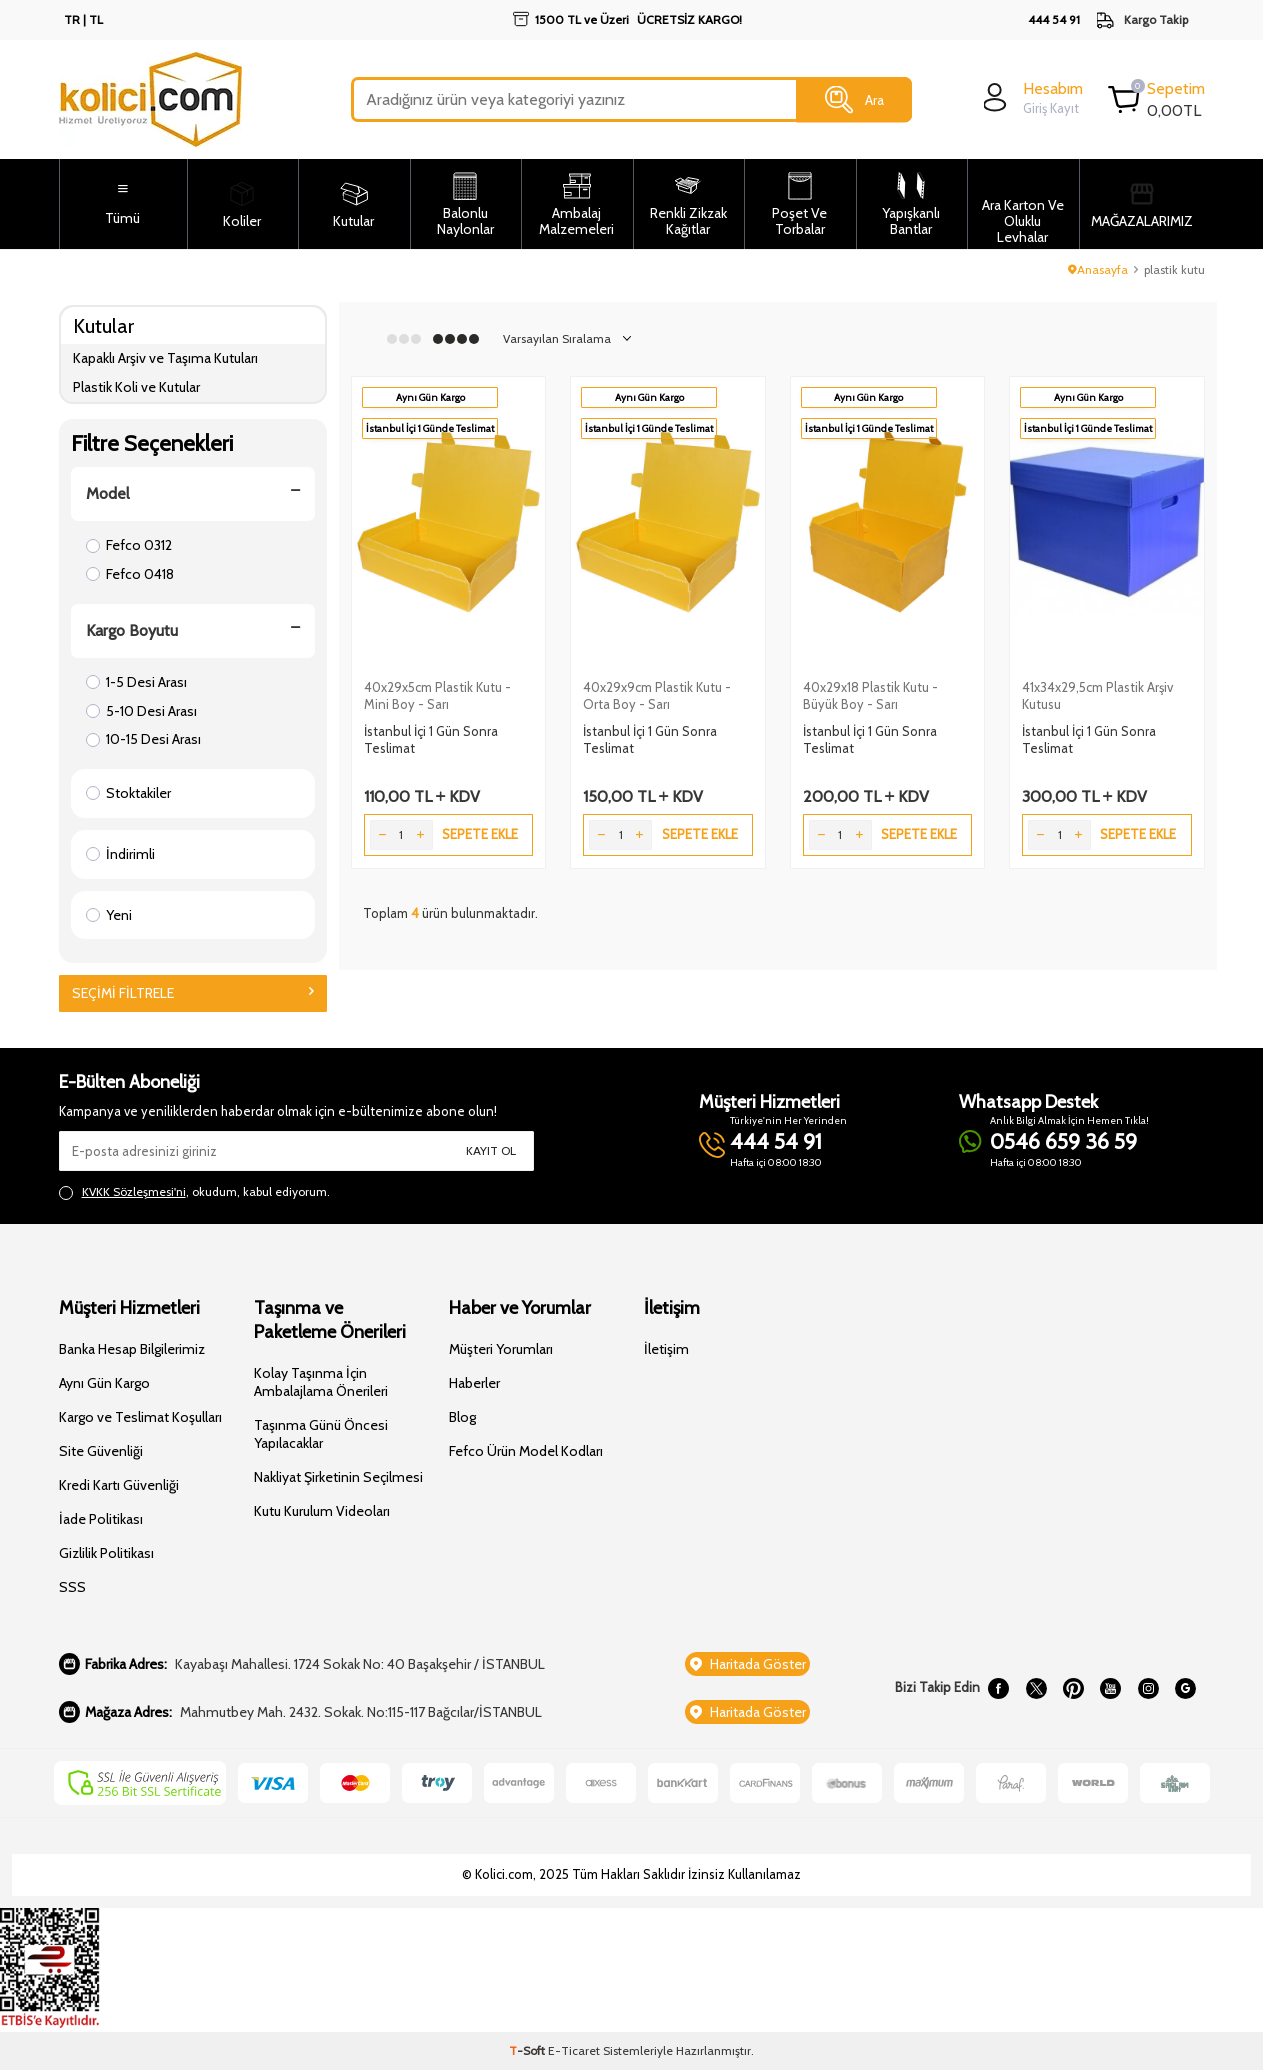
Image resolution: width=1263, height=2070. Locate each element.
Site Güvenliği (101, 1451)
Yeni (109, 915)
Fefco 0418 (130, 574)
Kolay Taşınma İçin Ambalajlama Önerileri (321, 1382)
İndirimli (120, 854)
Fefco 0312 (129, 545)
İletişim (666, 1349)
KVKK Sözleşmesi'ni (134, 1191)
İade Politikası (101, 1519)
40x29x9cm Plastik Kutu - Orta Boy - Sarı (657, 695)
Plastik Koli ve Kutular (136, 387)
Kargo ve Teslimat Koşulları (140, 1417)
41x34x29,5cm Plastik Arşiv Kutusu (1097, 695)
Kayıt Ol (491, 1150)
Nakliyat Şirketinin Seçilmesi (338, 1477)
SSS (72, 1587)
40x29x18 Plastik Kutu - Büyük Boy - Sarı (870, 695)
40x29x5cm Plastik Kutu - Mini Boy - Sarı (437, 695)
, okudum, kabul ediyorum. (194, 1192)
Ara (854, 100)
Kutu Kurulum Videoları (322, 1511)
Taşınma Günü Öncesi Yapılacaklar (321, 1434)
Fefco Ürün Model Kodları (526, 1451)
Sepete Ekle (480, 834)
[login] (1030, 97)
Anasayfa (1098, 269)
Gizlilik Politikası (106, 1553)
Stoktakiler (128, 793)
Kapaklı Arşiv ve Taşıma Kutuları (165, 358)
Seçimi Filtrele (193, 993)
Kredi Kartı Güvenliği (119, 1485)
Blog (462, 1417)
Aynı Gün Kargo (104, 1383)
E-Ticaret (574, 2050)
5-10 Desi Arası (141, 711)
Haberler (474, 1383)
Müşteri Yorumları (501, 1349)
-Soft (528, 2050)
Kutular (103, 325)
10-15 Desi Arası (143, 739)
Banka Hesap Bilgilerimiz (132, 1349)
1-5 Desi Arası (136, 682)
